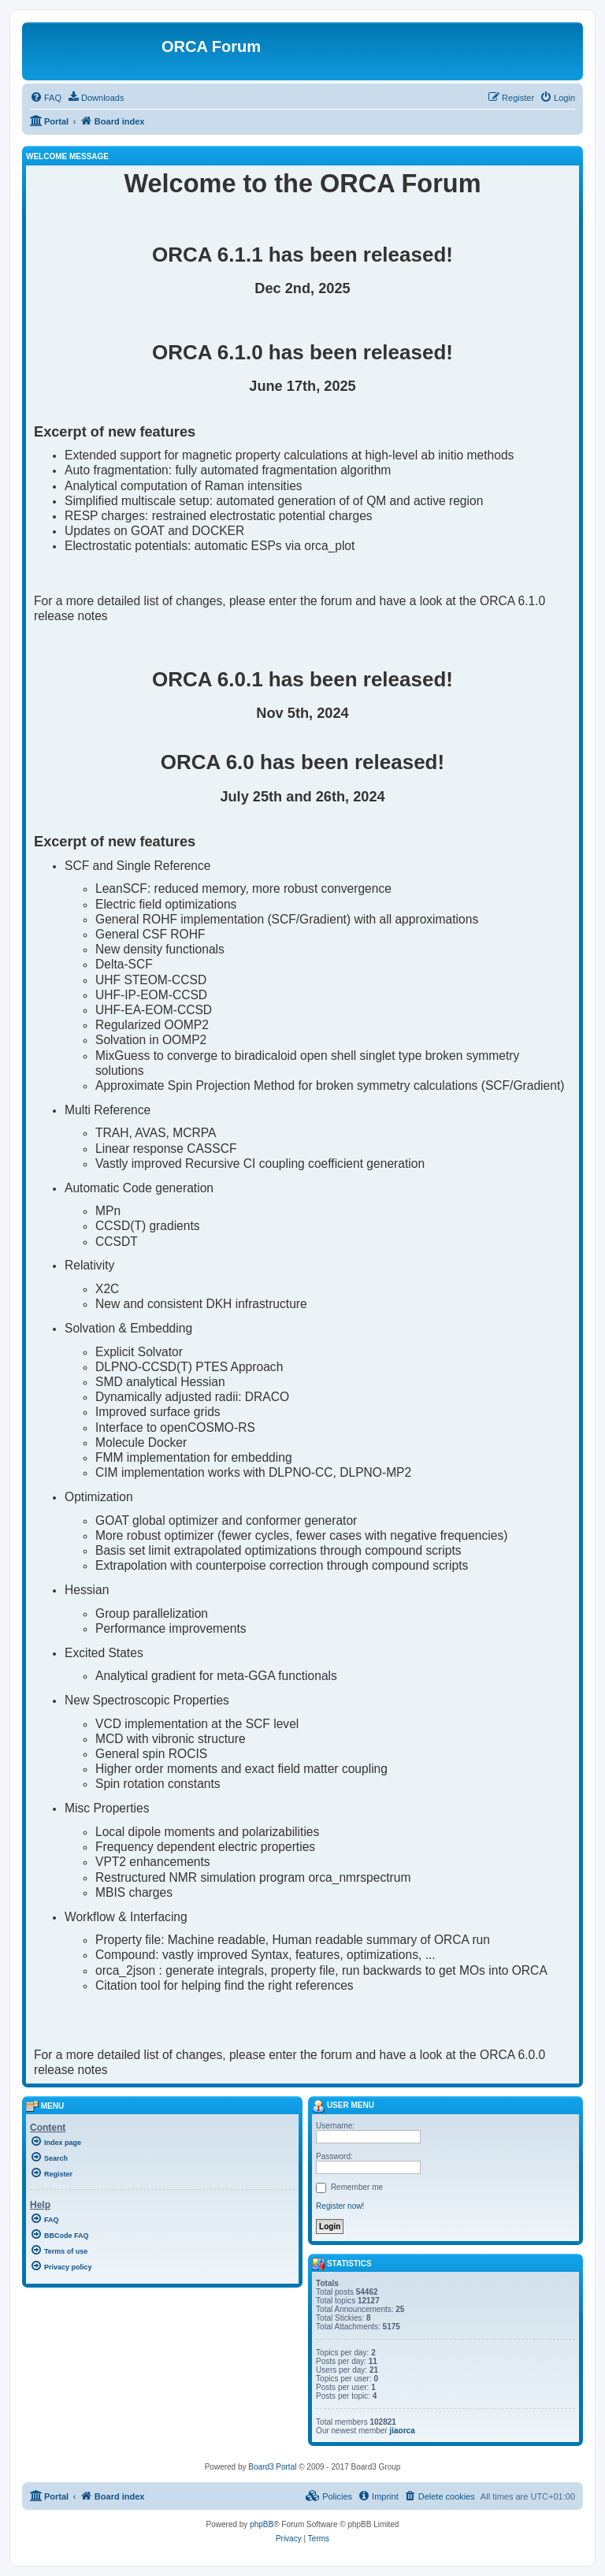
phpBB (261, 2524)
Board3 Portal (272, 2467)
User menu (343, 2105)
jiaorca (401, 2430)
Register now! (340, 2206)
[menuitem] (45, 97)
